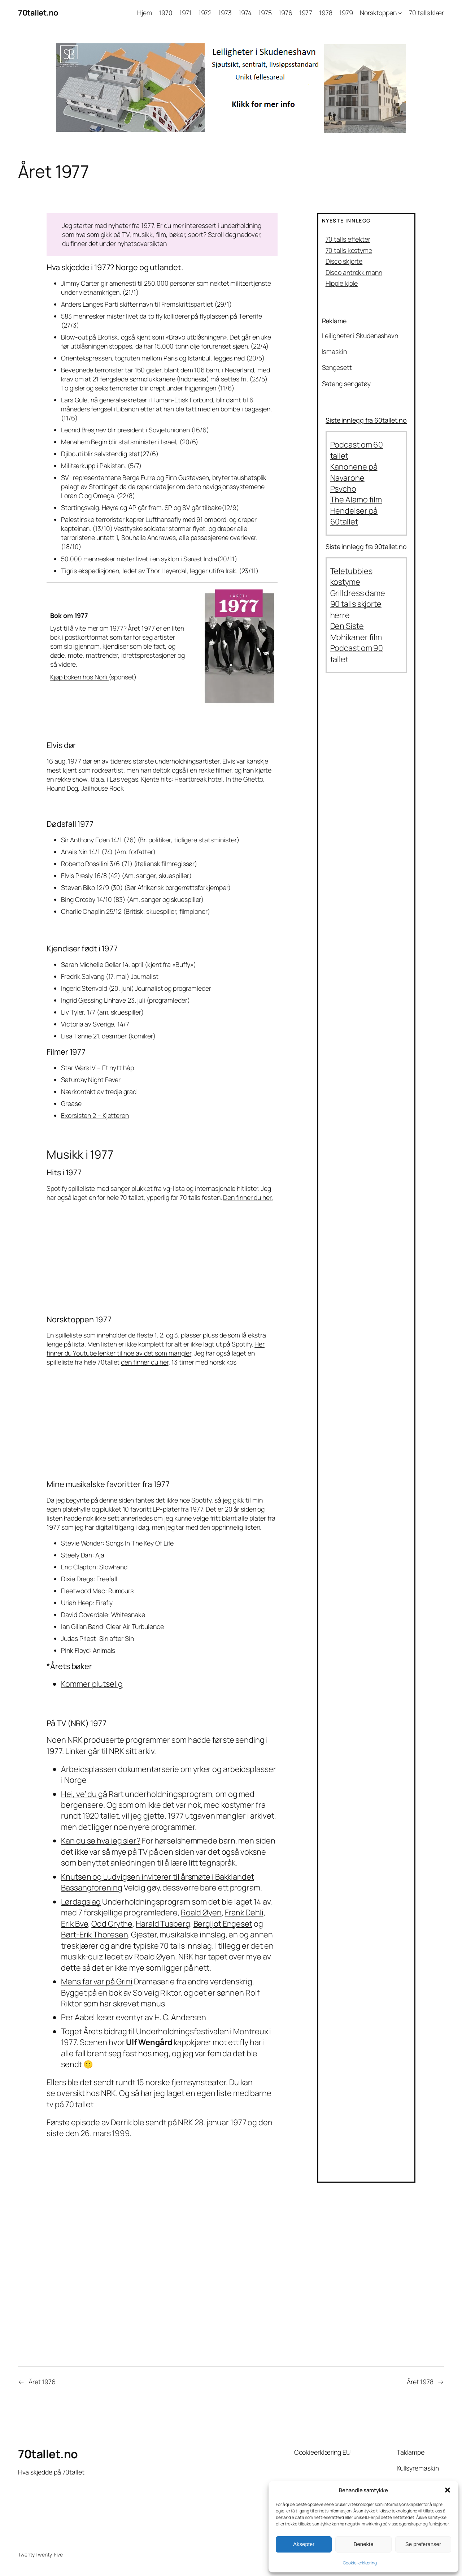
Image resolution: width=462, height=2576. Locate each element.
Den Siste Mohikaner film (356, 631)
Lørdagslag (81, 1901)
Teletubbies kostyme (351, 576)
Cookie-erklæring (359, 2563)
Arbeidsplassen (89, 1769)
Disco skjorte (344, 261)
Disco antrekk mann (354, 272)
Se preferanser (423, 2544)
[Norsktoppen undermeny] (400, 13)
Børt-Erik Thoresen (94, 1934)
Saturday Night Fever (91, 1079)
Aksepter (303, 2544)
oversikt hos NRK (86, 2093)
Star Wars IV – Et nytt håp (97, 1067)
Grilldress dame (357, 593)
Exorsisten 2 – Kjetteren (95, 1115)
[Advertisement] (231, 2290)
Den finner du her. (248, 1197)
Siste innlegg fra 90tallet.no (366, 546)
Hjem (144, 12)
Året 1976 (42, 2381)
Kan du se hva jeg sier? (100, 1840)
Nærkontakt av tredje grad (98, 1091)
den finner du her (144, 1362)
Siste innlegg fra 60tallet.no (366, 420)
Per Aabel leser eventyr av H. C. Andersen (133, 2017)
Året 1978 (420, 2381)
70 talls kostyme (349, 250)
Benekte (363, 2544)
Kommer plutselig (91, 1683)
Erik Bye (74, 1923)
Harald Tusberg (163, 1923)
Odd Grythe (111, 1923)
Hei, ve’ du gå (84, 1794)
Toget (71, 2031)
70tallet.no (38, 12)
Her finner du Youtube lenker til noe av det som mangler (156, 1348)
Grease (71, 1103)
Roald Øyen (201, 1912)
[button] (447, 2490)
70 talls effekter (348, 239)
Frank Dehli (244, 1912)
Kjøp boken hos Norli (79, 677)
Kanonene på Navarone (354, 472)
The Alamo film (356, 499)
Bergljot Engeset (222, 1923)
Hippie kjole (342, 283)
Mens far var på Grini (96, 1981)
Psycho (343, 488)
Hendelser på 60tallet (354, 516)
